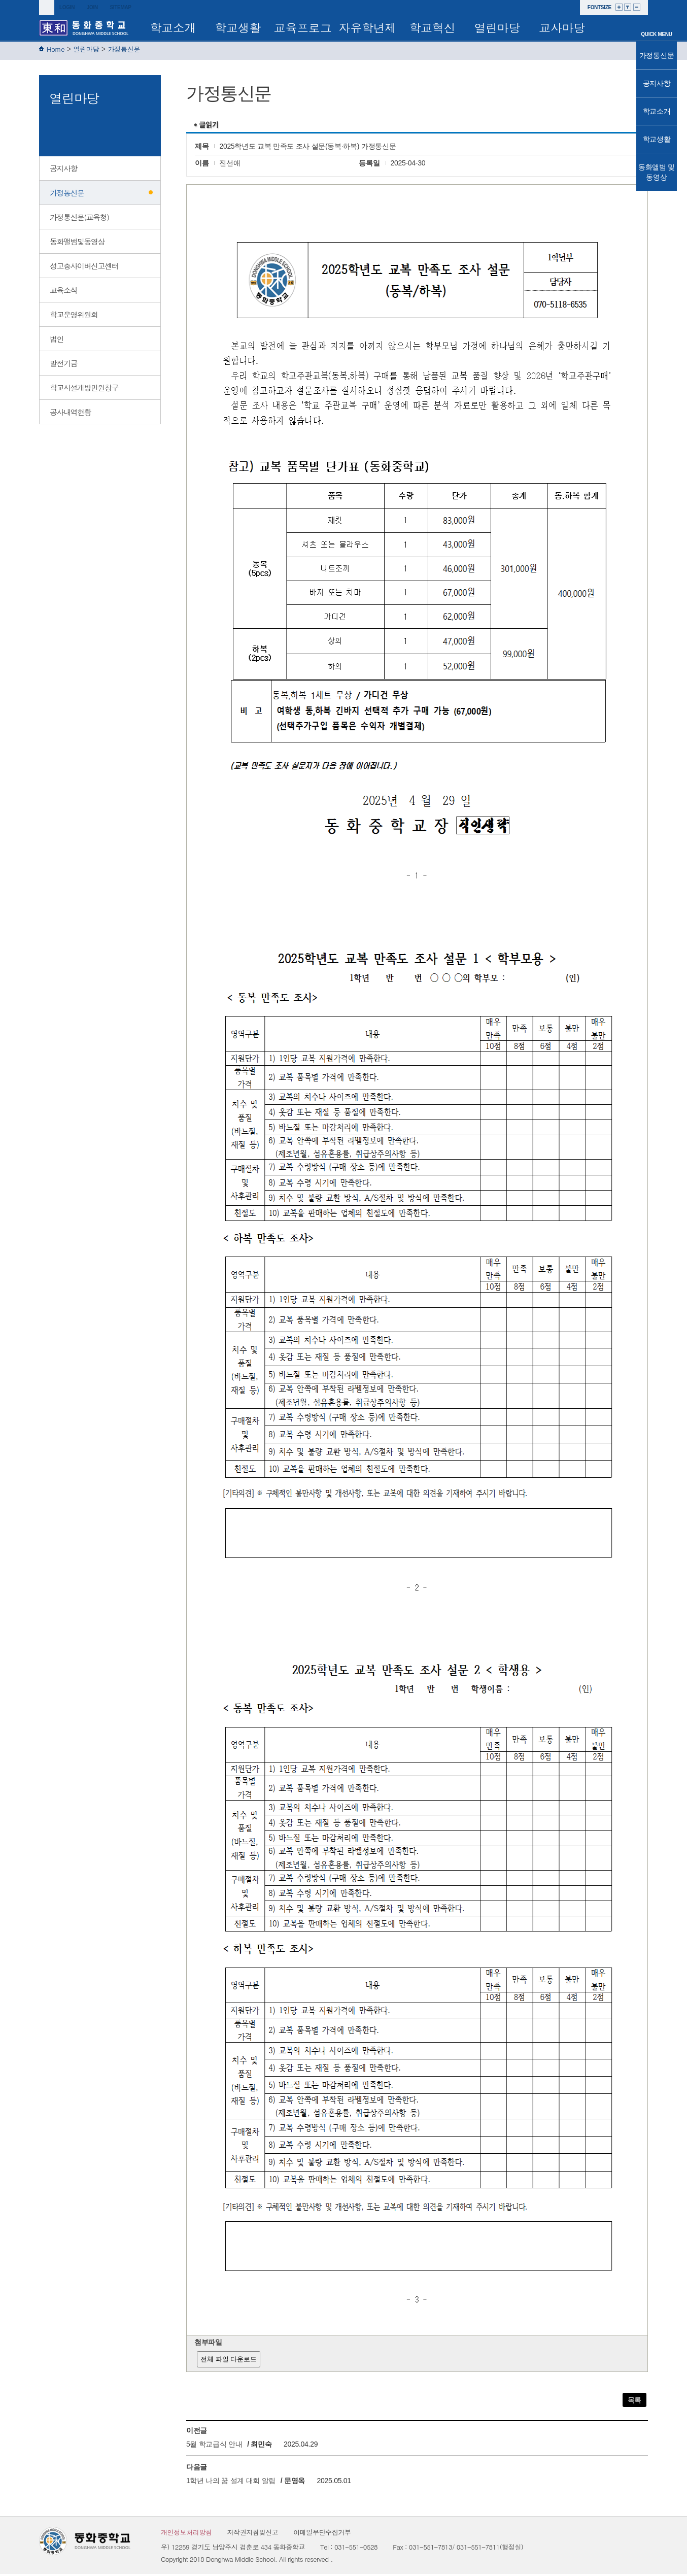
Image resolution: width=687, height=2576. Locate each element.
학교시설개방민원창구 (84, 389)
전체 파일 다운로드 (228, 2361)
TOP (656, 199)
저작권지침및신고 (253, 2534)
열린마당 (497, 27)
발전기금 (63, 365)
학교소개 (173, 27)
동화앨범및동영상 (77, 243)
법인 (56, 340)
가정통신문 (124, 51)
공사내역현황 (70, 414)
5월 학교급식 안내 (214, 2446)
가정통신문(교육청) (79, 219)
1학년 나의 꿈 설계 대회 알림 (231, 2483)
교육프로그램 (303, 29)
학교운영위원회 (74, 316)
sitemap (120, 7)
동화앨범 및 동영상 (656, 172)
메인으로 (656, 21)
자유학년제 (368, 27)
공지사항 (63, 170)
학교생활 (238, 27)
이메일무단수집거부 (322, 2534)
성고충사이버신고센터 (84, 267)
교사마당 (562, 27)
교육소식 (63, 292)
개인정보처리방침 (186, 2534)
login (67, 7)
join (92, 7)
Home (55, 51)
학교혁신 (432, 27)
